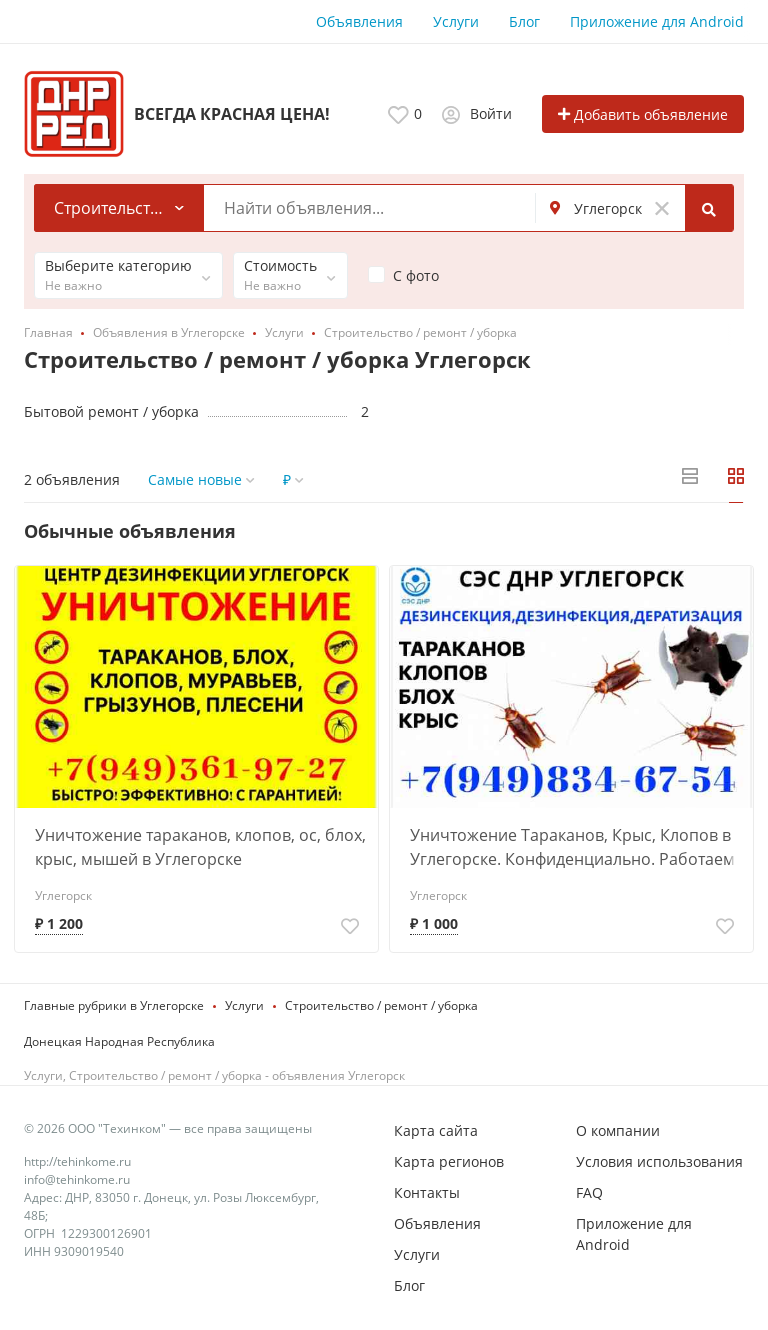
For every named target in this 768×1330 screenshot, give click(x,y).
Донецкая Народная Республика (119, 1041)
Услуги (456, 21)
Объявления (359, 21)
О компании (618, 1130)
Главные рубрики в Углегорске (114, 1005)
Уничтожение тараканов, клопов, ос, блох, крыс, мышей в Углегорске (200, 847)
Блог (524, 21)
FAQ (589, 1192)
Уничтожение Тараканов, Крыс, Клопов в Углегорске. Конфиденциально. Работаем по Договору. (572, 847)
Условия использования (659, 1161)
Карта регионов (449, 1161)
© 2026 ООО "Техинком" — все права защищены (168, 1128)
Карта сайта (436, 1130)
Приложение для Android (657, 21)
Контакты (427, 1192)
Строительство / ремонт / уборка (381, 1005)
